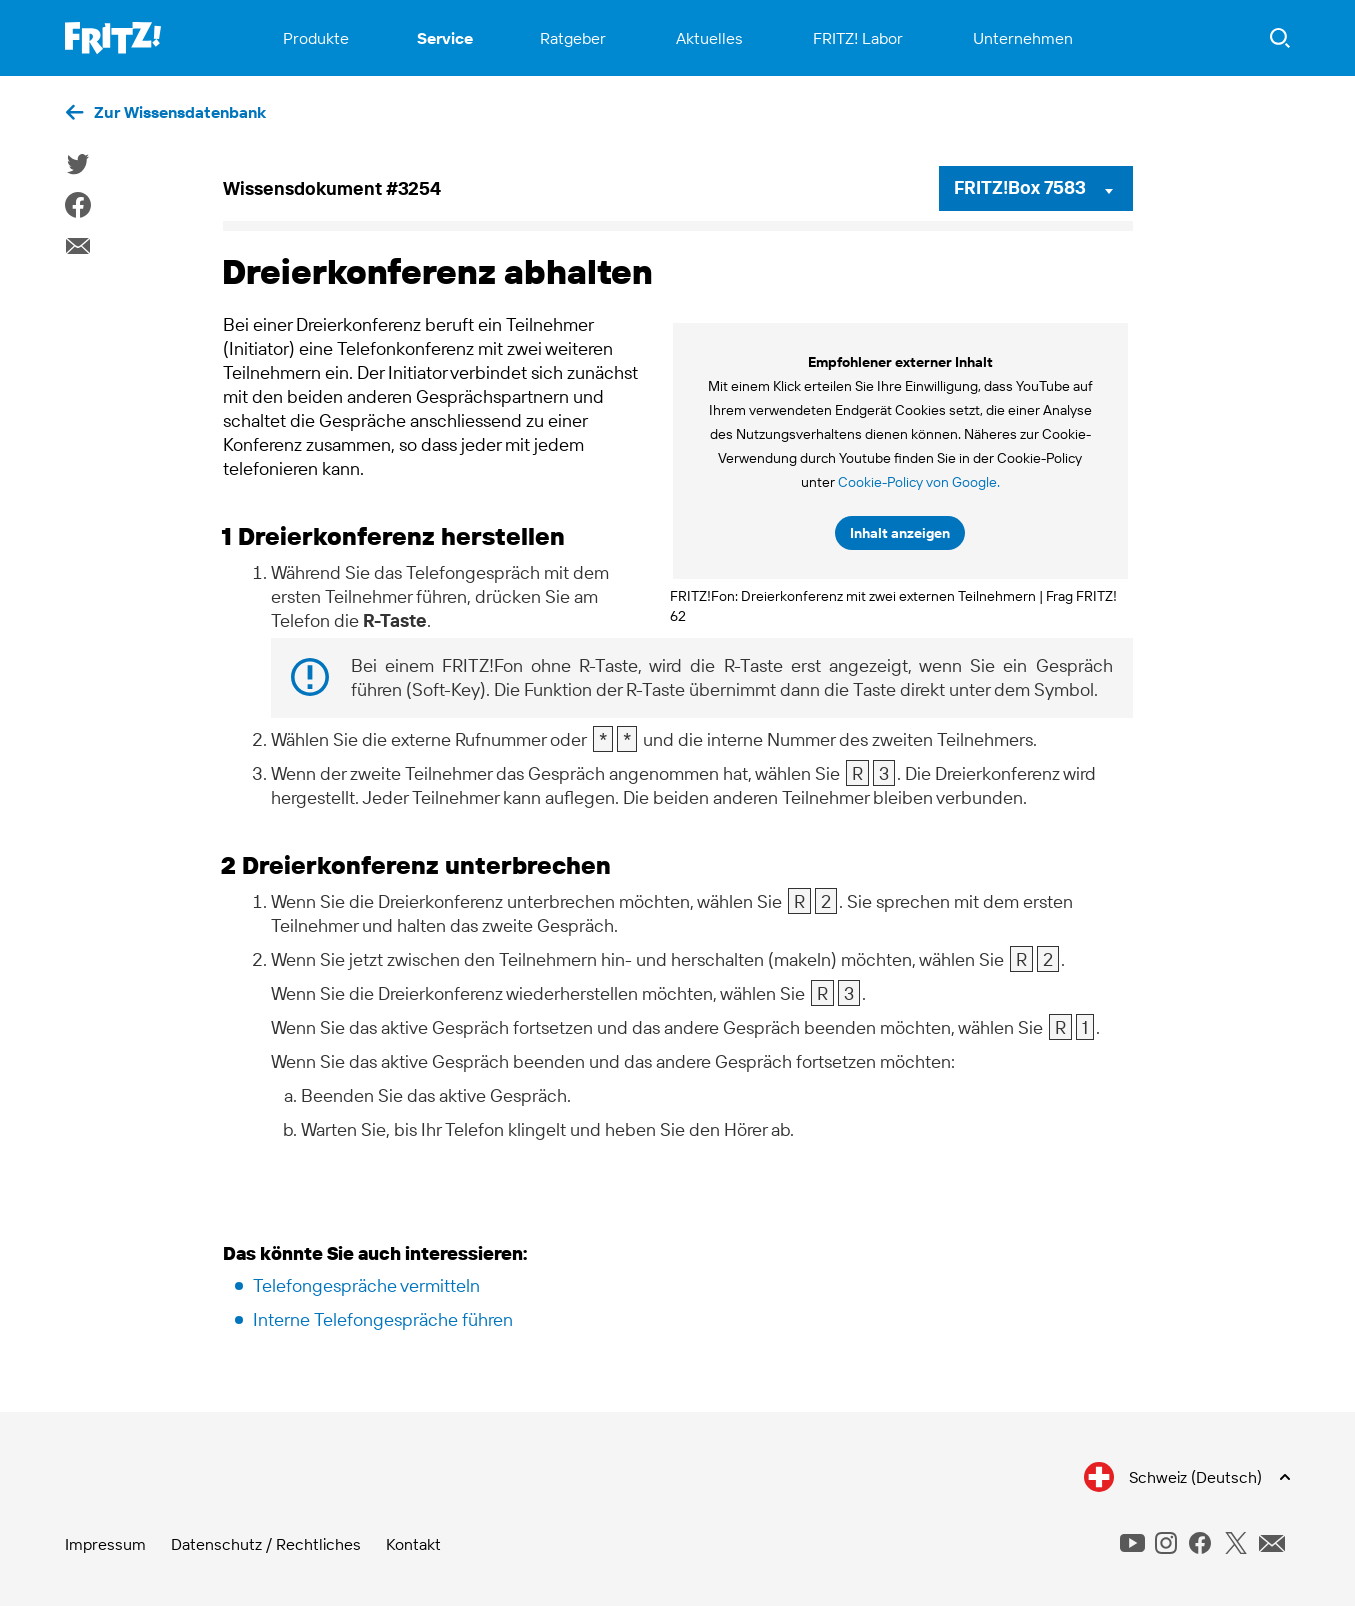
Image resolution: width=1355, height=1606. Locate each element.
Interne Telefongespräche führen (383, 1319)
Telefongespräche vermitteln (366, 1285)
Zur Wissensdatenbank (180, 112)
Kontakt (413, 1544)
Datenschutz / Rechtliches (266, 1544)
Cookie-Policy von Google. (919, 482)
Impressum (105, 1544)
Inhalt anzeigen (900, 533)
